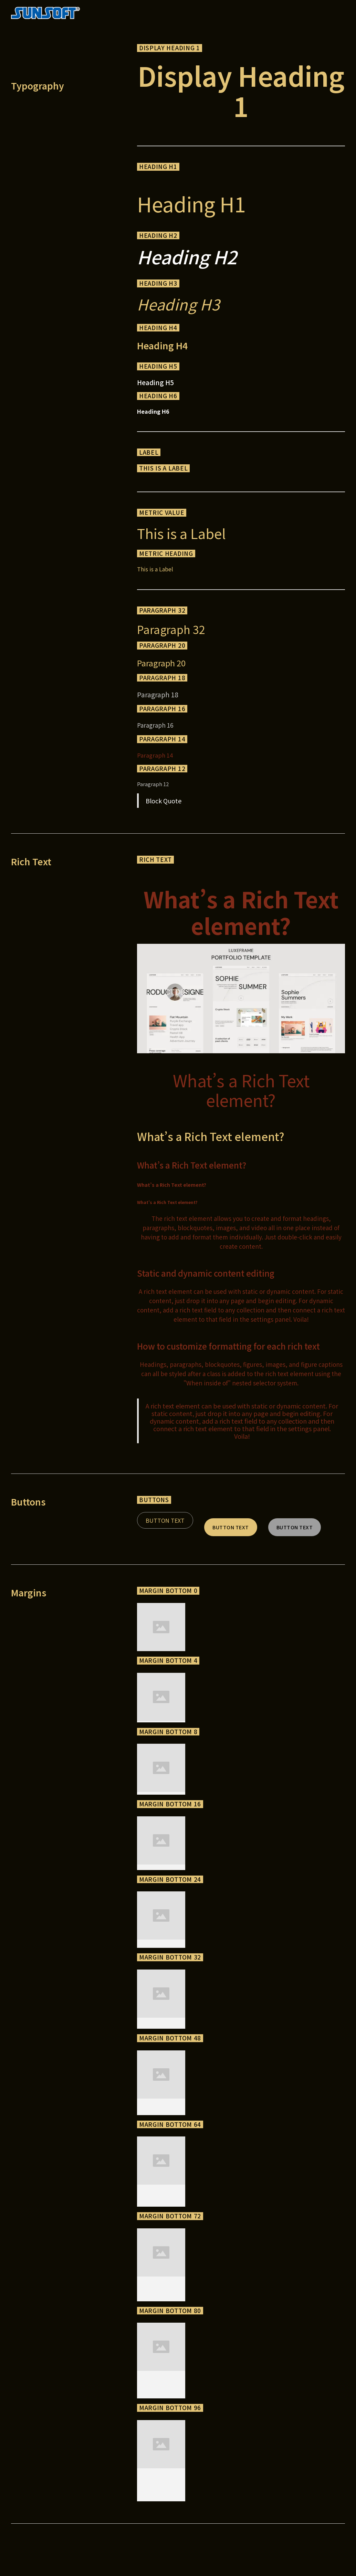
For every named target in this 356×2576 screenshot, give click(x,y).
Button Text (165, 1520)
